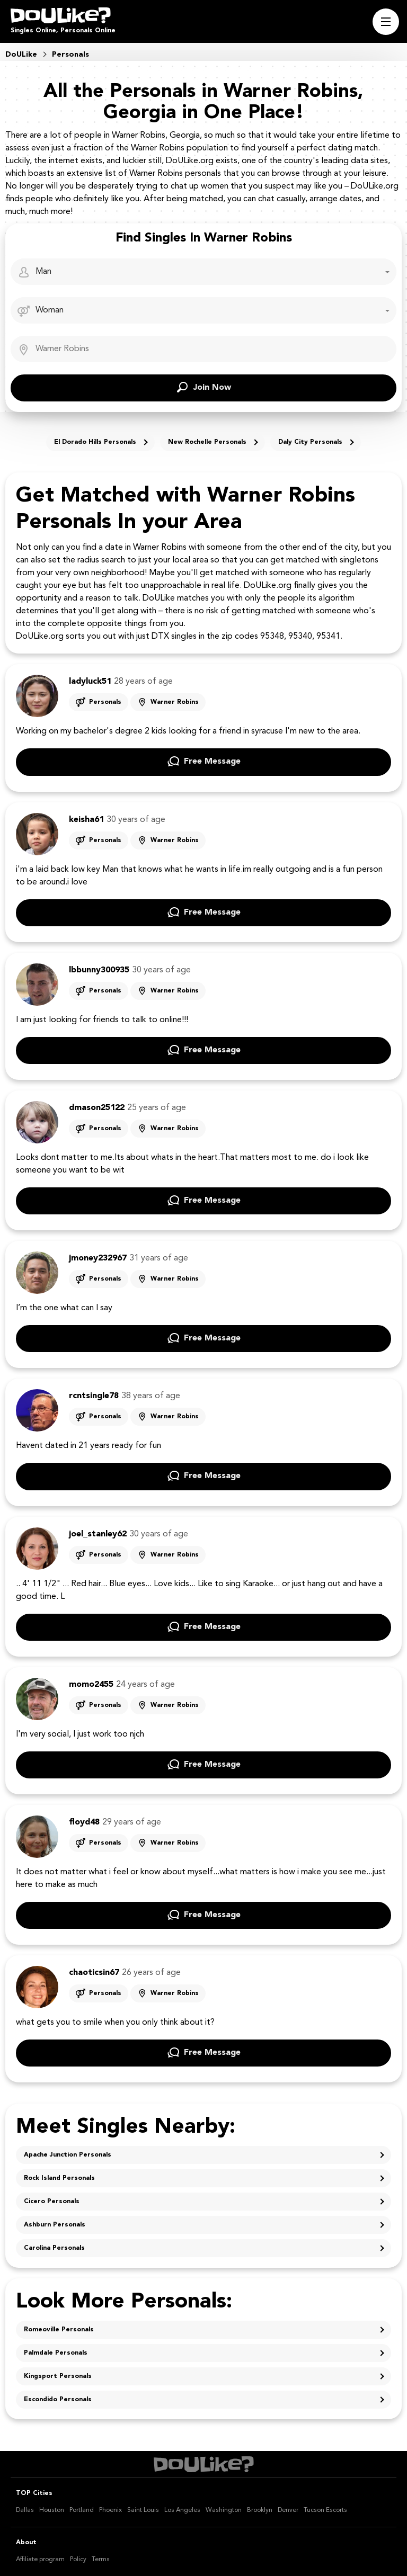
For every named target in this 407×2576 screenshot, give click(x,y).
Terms (101, 2559)
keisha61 (86, 820)
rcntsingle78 (94, 1396)
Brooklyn (259, 2510)
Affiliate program (40, 2559)
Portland (81, 2510)
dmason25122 (97, 1108)
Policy (78, 2559)
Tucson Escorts (325, 2510)
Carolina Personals (54, 2248)
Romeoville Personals (59, 2330)
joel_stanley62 (98, 1534)
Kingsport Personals (58, 2376)
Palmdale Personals (55, 2353)
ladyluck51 (90, 681)
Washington (224, 2510)
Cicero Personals (51, 2201)
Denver (288, 2510)
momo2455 (91, 1684)
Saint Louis (143, 2510)
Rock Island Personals (59, 2178)
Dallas (25, 2510)
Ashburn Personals (54, 2225)
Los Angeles (182, 2510)
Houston (51, 2510)
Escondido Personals (58, 2399)
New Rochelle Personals (207, 442)
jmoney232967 (98, 1258)
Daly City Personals (310, 442)
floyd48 (84, 1822)
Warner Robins (175, 702)
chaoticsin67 (94, 1973)
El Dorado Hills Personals (95, 442)
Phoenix (110, 2510)
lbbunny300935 (99, 970)
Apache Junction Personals (67, 2155)
